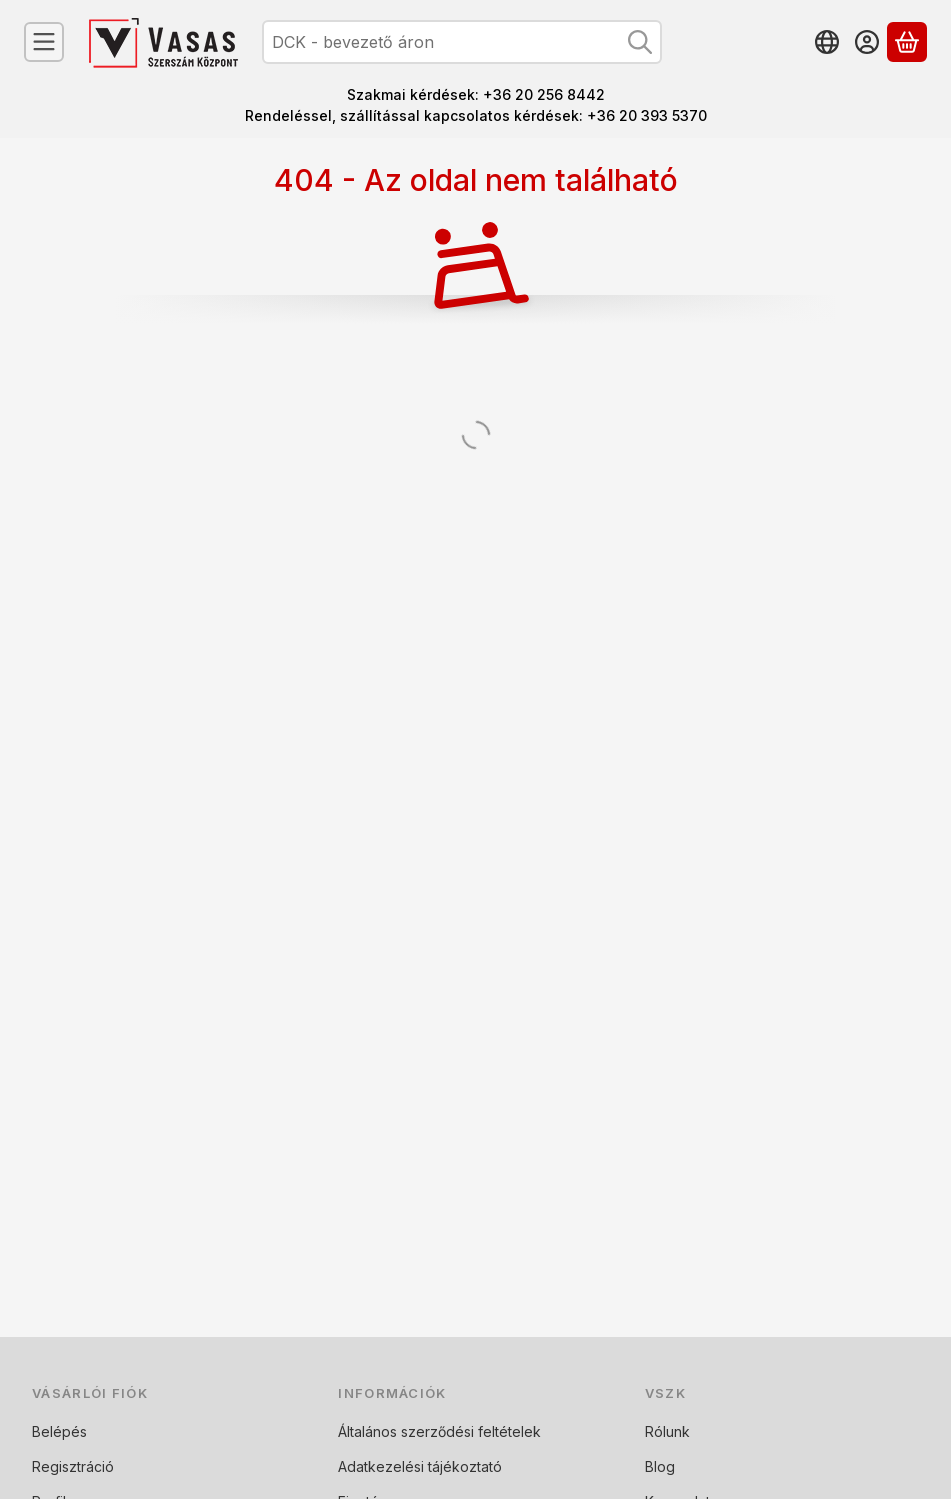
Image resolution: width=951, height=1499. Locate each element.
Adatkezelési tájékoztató (420, 1466)
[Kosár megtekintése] (907, 42)
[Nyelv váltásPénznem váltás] (827, 42)
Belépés (59, 1431)
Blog (660, 1466)
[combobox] (462, 42)
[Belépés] (867, 42)
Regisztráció (73, 1466)
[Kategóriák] (44, 42)
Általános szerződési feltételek (439, 1431)
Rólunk (667, 1431)
